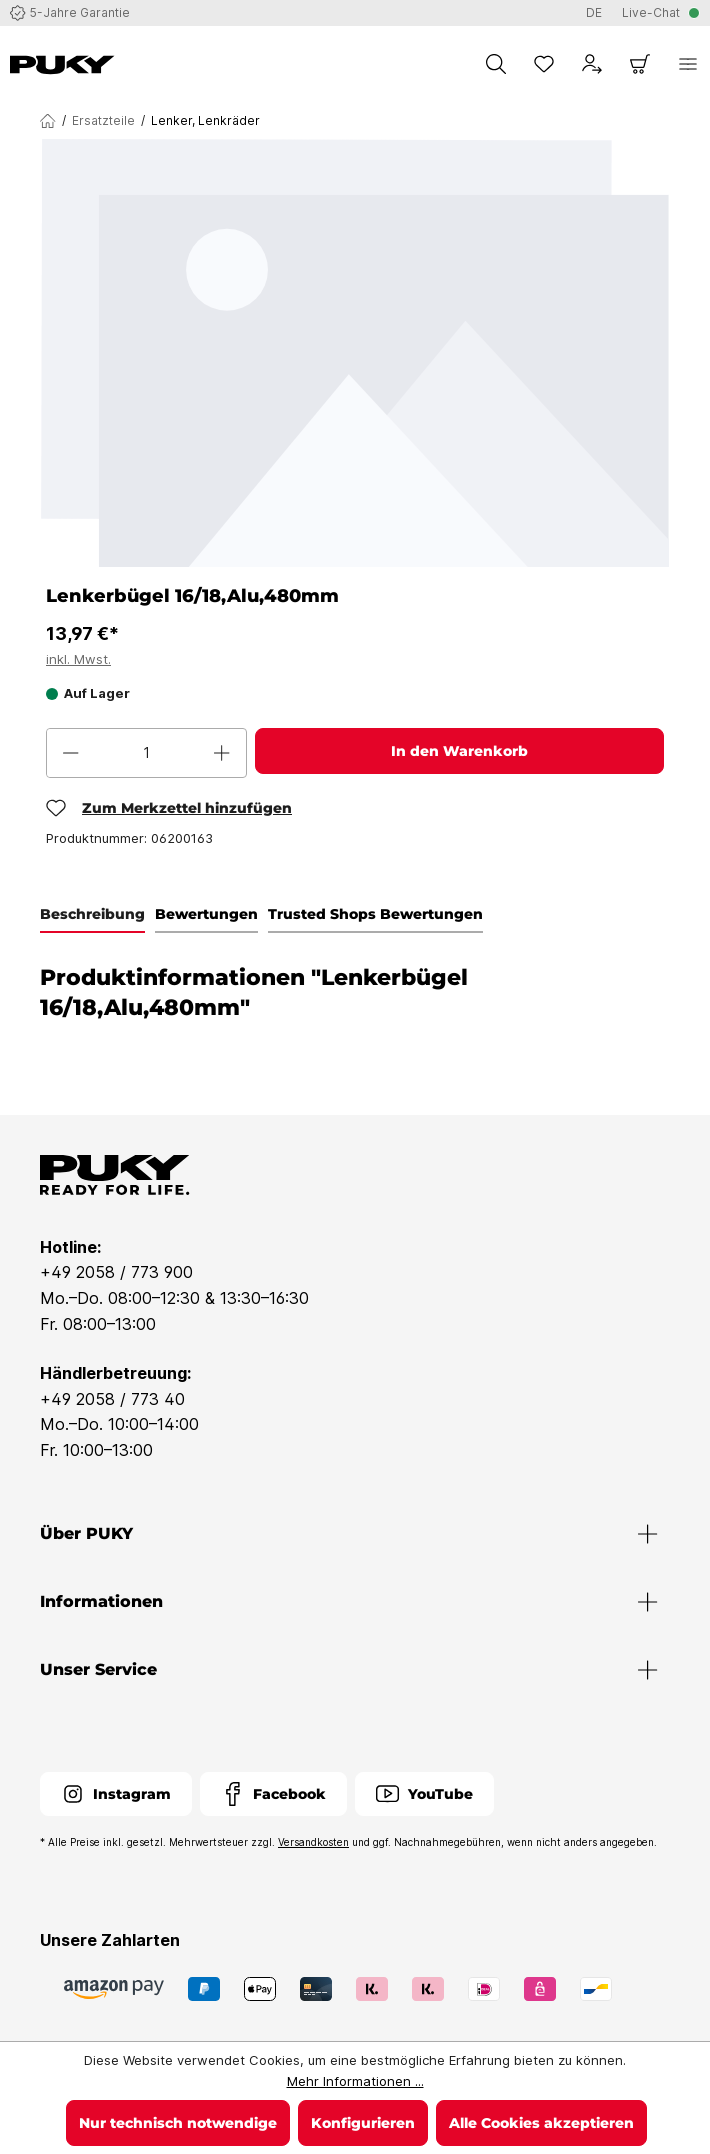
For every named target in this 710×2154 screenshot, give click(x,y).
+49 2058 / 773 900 (116, 1272)
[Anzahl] (146, 753)
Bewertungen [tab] (206, 914)
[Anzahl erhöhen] (222, 753)
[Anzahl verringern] (71, 753)
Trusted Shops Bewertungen (375, 914)
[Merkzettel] (544, 64)
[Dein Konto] (592, 64)
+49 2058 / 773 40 (112, 1399)
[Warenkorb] (640, 64)
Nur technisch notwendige (178, 2123)
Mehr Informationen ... (355, 2081)
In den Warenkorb (459, 751)
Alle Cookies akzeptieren (541, 2123)
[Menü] (688, 64)
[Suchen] (496, 64)
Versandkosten (313, 1842)
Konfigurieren (363, 2123)
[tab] (92, 915)
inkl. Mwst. (78, 659)
